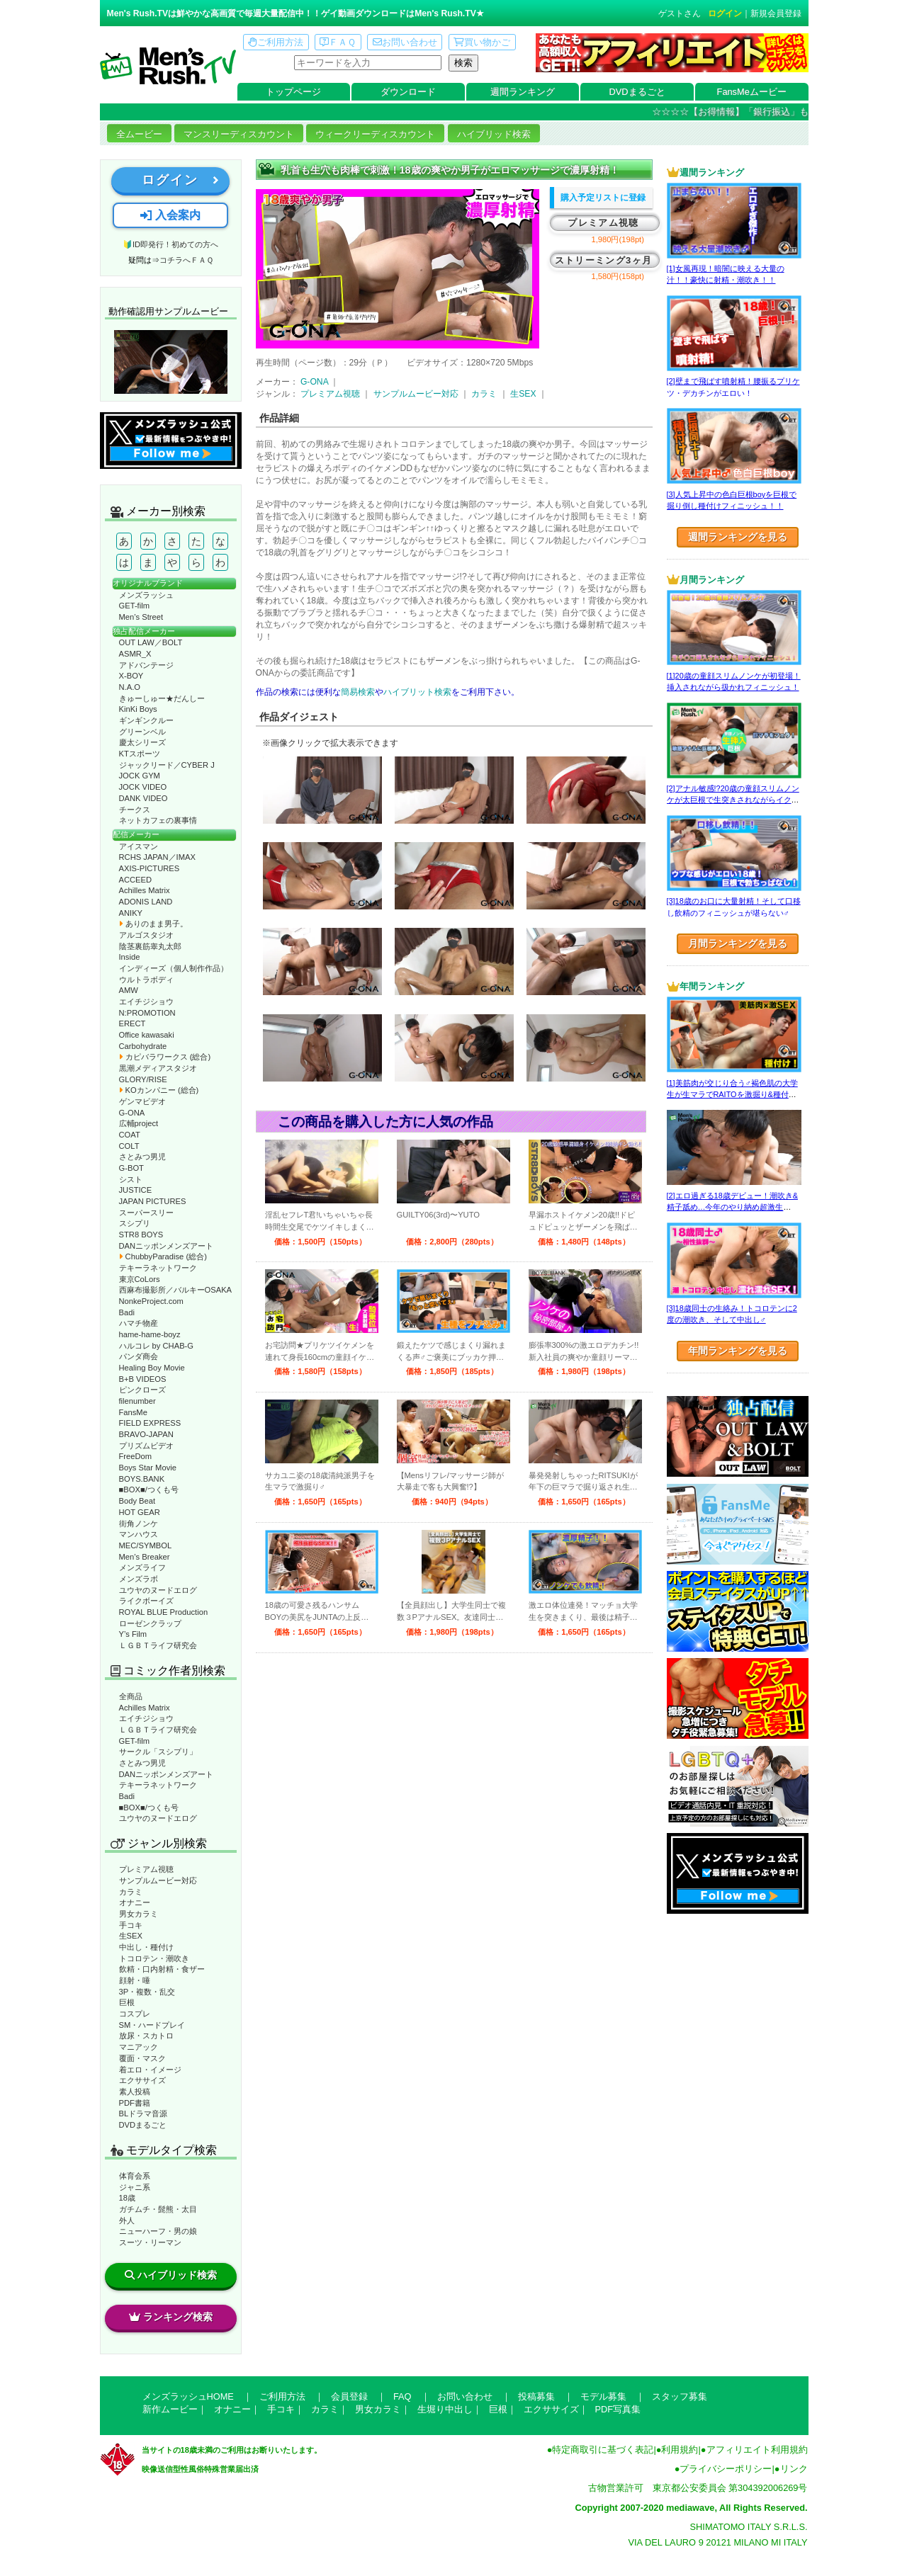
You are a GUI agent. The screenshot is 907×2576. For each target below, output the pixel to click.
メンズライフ (142, 1567)
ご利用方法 (275, 42)
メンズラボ (138, 1578)
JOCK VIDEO (143, 787)
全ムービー (139, 134)
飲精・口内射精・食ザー (162, 1969)
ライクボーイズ (146, 1600)
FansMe (133, 1412)
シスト (130, 1179)
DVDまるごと (637, 91)
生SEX (130, 1935)
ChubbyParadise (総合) (163, 1256)
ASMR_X (135, 653)
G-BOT (131, 1168)
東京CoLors (139, 1279)
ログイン (725, 13)
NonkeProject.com (151, 1301)
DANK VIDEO (143, 798)
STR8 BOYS (141, 1234)
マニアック (138, 2047)
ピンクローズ (142, 1389)
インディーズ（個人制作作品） (173, 968)
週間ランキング (522, 91)
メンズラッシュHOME (188, 2396)
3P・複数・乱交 (147, 1991)
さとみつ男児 (142, 1156)
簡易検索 (358, 692)
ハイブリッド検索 (494, 134)
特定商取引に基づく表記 (602, 2449)
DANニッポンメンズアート (166, 1246)
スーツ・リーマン (150, 2242)
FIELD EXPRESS (150, 1423)
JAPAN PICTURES (152, 1201)
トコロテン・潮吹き (154, 1958)
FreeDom (135, 1456)
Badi (127, 1312)
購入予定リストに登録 (603, 198)
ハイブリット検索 (417, 692)
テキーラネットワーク (158, 1268)
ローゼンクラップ (150, 1623)
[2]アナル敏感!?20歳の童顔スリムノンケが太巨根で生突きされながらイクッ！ (733, 800)
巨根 (127, 2002)
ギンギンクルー (146, 720)
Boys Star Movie (147, 1467)
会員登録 (349, 2396)
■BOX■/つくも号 (149, 1489)
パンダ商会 (138, 1356)
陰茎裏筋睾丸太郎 (150, 946)
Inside (129, 957)
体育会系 (134, 2176)
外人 (127, 2220)
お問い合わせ (405, 42)
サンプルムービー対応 (158, 1880)
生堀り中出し (445, 2409)
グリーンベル (142, 731)
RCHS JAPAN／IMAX (157, 857)
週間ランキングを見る (737, 537)
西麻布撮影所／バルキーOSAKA (175, 1290)
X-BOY (131, 675)
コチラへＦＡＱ (186, 260)
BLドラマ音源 (143, 2113)
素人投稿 (134, 2091)
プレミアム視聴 (146, 1869)
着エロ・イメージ (150, 2069)
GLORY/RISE (143, 1079)
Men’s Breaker (144, 1557)
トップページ (293, 91)
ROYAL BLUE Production (163, 1612)
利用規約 (679, 2449)
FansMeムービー (752, 91)
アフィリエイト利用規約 (757, 2449)
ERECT (132, 1023)
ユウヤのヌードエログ (158, 1590)
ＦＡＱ (338, 42)
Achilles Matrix (144, 890)
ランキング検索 (171, 2316)
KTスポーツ (139, 753)
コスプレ (134, 2013)
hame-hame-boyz (150, 1334)
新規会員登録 (775, 13)
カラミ (130, 1892)
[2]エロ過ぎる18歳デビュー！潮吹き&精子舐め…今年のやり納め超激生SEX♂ (732, 1207)
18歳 (127, 2198)
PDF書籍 (134, 2103)
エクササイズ (142, 2080)
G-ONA (132, 1112)
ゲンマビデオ (142, 1101)
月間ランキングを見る (737, 943)
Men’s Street (141, 617)
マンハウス (138, 1534)
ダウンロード (408, 91)
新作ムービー (170, 2409)
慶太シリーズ (142, 742)
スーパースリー (146, 1212)
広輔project (139, 1123)
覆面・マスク (142, 2058)
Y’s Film (133, 1634)
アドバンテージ (146, 665)
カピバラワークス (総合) (165, 1056)
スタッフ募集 (679, 2396)
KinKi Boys (138, 709)
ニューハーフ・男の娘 (158, 2231)
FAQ (402, 2396)
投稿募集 (536, 2396)
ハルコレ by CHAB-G (156, 1345)
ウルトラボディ (146, 979)
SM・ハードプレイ (152, 2025)
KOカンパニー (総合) (159, 1090)
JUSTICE (135, 1190)
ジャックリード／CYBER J (167, 765)
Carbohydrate (143, 1046)
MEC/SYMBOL (145, 1545)
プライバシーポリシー (726, 2468)
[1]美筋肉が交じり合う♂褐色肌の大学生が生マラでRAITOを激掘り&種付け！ (732, 1095)
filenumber (137, 1401)
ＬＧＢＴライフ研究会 (158, 1645)
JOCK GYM (139, 775)
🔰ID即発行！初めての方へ (170, 244)
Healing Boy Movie (152, 1367)
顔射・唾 (134, 1980)
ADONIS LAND (146, 901)
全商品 (130, 1696)
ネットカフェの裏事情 (158, 820)
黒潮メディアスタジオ (158, 1068)
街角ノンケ (138, 1523)
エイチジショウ (146, 1001)
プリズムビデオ (146, 1445)
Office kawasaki (146, 1035)
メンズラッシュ (146, 595)
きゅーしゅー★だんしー (162, 698)
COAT (129, 1134)
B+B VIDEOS (143, 1379)
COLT (129, 1146)
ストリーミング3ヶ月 (603, 260)
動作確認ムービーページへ (170, 362)
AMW (128, 990)
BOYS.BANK (142, 1479)
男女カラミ (138, 1914)
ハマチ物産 (138, 1323)
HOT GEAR (139, 1512)
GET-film (134, 605)
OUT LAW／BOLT (151, 642)
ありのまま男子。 (153, 923)
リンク (794, 2468)
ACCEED (135, 879)
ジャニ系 (134, 2187)
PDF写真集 (618, 2409)
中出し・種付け (146, 1947)
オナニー (134, 1902)
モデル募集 (603, 2396)
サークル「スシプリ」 (158, 1751)
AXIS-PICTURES (149, 868)
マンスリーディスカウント (239, 134)
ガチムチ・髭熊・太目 (158, 2209)
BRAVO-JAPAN (146, 1434)
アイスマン (138, 846)
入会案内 (170, 215)
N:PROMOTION (147, 1013)
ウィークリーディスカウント (375, 134)
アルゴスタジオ (146, 935)
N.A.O (129, 687)
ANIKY (131, 913)
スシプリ (134, 1223)
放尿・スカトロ (146, 2035)
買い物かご (482, 42)
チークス (134, 809)
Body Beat (137, 1501)
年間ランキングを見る (737, 1350)
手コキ (130, 1925)
